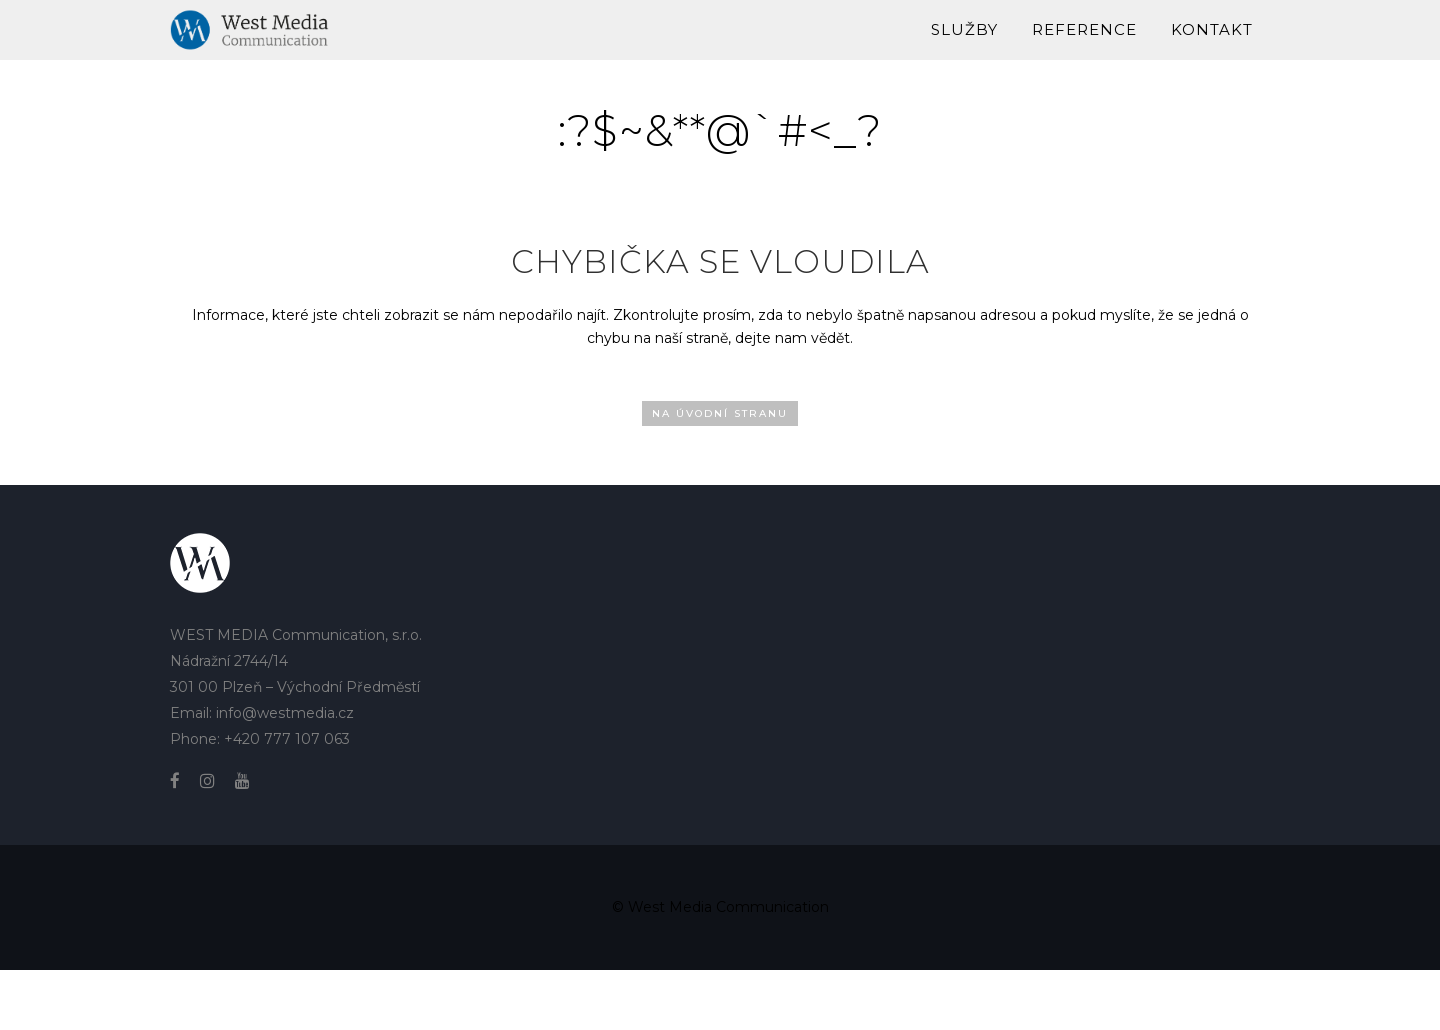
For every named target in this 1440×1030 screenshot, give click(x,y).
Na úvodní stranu (720, 413)
